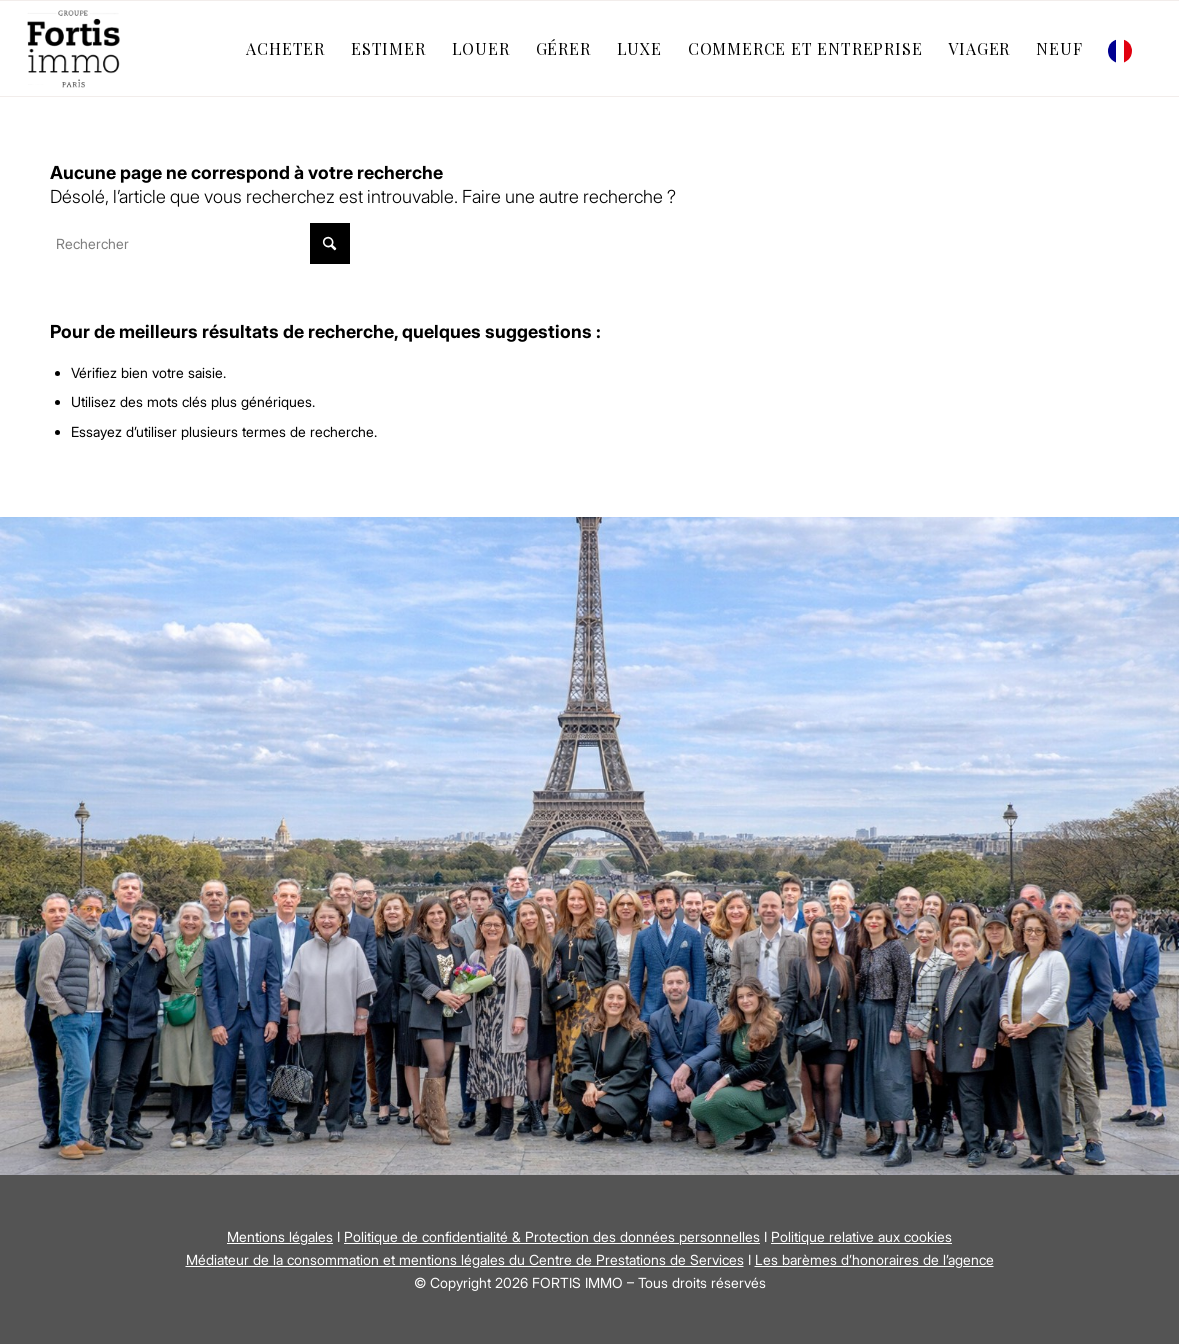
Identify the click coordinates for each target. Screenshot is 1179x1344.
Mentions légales (280, 1236)
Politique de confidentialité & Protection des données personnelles (552, 1236)
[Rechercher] (200, 243)
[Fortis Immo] (75, 48)
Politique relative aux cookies (861, 1236)
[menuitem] (285, 48)
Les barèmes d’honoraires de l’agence (874, 1259)
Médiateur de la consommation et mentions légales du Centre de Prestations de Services (465, 1259)
